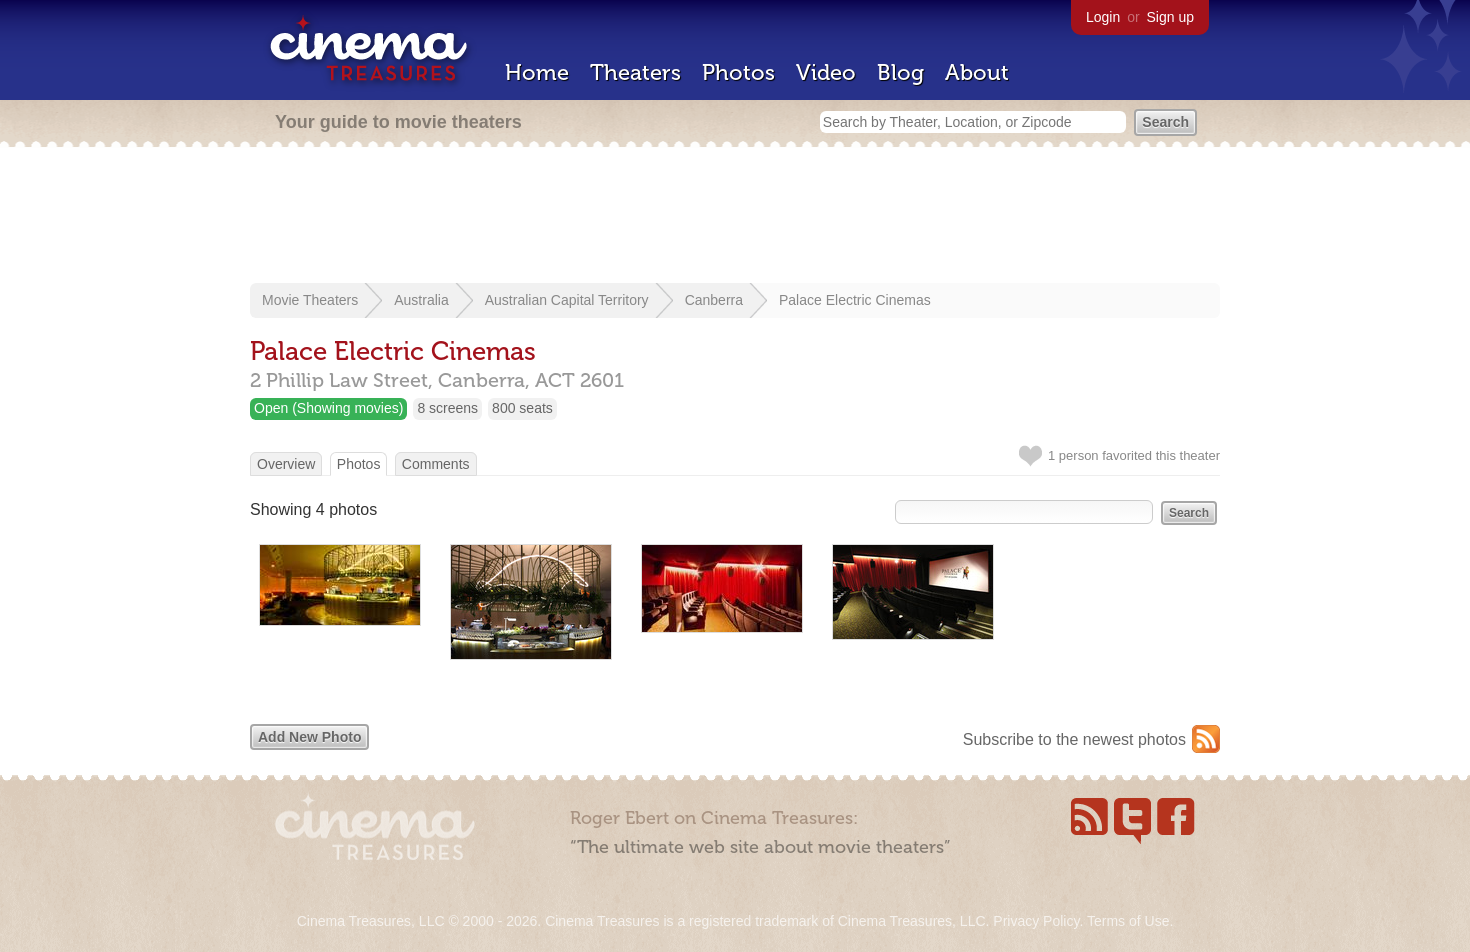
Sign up (1170, 17)
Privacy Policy (1036, 921)
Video (826, 72)
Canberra (714, 300)
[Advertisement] (735, 217)
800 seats (522, 408)
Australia (421, 300)
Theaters (635, 72)
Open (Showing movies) (328, 408)
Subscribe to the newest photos (1074, 739)
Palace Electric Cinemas (855, 300)
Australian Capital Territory (567, 300)
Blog (900, 72)
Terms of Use (1128, 921)
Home (537, 72)
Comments (436, 464)
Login (1103, 17)
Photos (738, 72)
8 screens (447, 408)
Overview (286, 464)
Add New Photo (309, 737)
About (977, 72)
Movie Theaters (310, 300)
